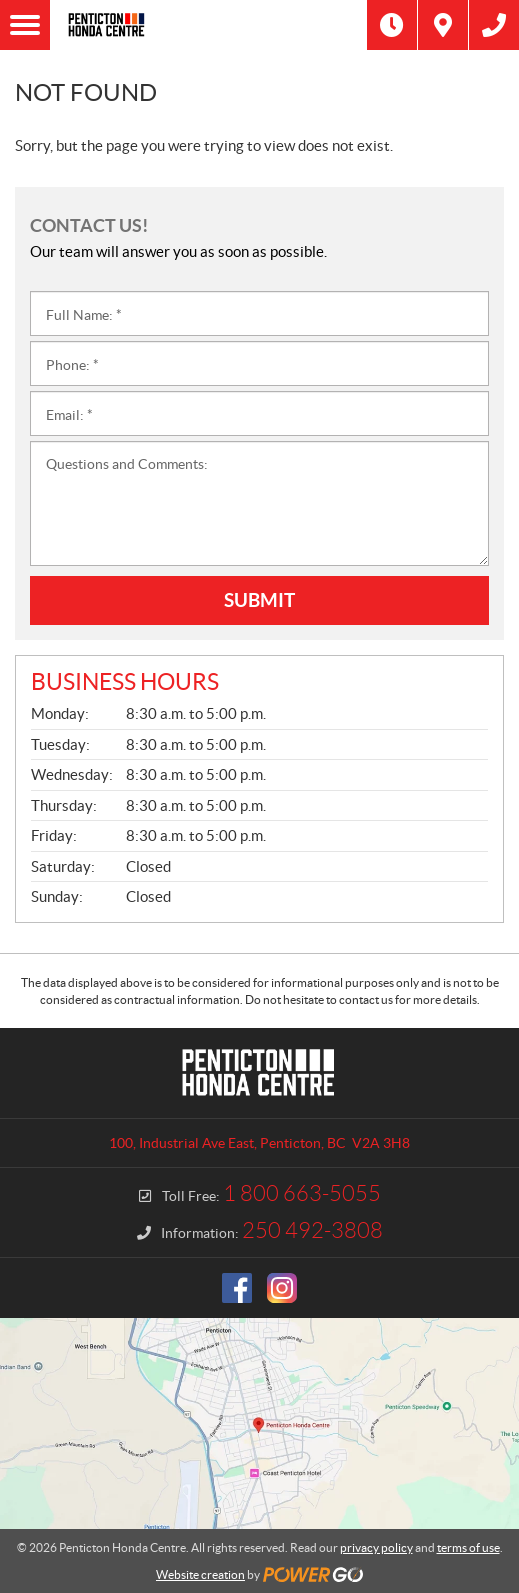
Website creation (200, 1574)
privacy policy (376, 1547)
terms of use (468, 1547)
